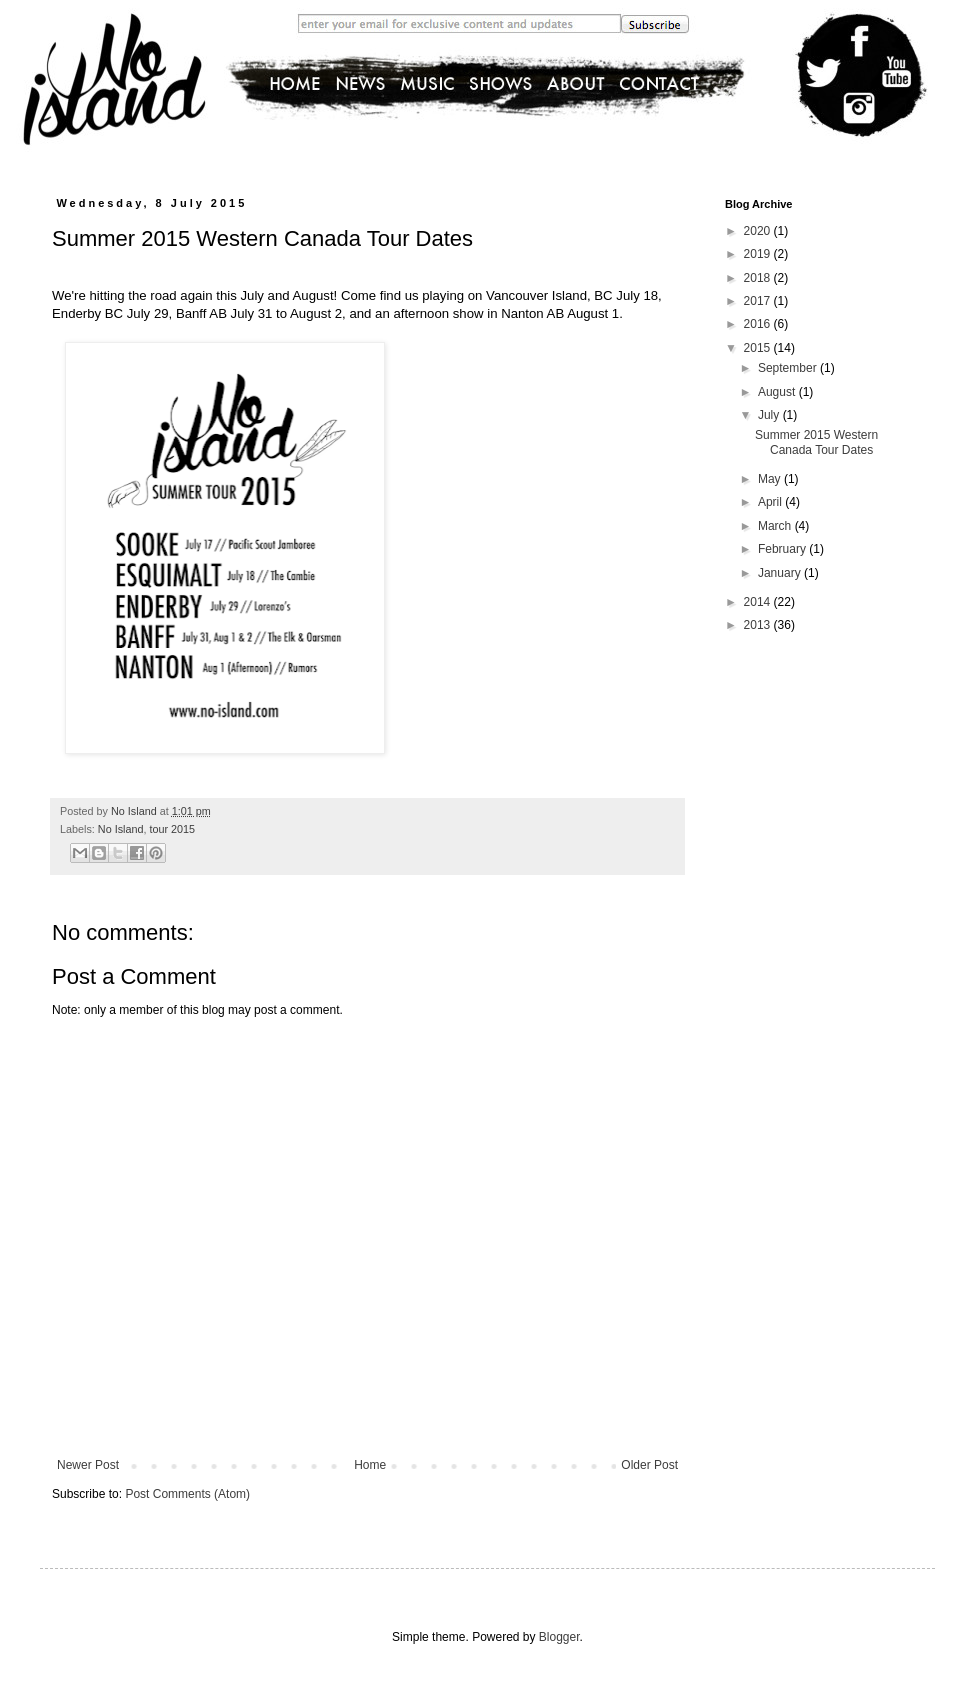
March (776, 526)
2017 (759, 301)
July (770, 415)
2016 (759, 324)
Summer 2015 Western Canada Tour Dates (816, 442)
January (781, 573)
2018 (759, 278)
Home (370, 1465)
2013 (759, 625)
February (783, 549)
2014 (759, 602)
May (771, 479)
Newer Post (88, 1465)
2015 (759, 348)
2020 (759, 231)
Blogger (559, 1637)
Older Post (649, 1465)
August (778, 392)
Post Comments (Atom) (187, 1494)
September (789, 368)
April (771, 502)
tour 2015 (172, 829)
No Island (135, 811)
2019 (759, 254)
